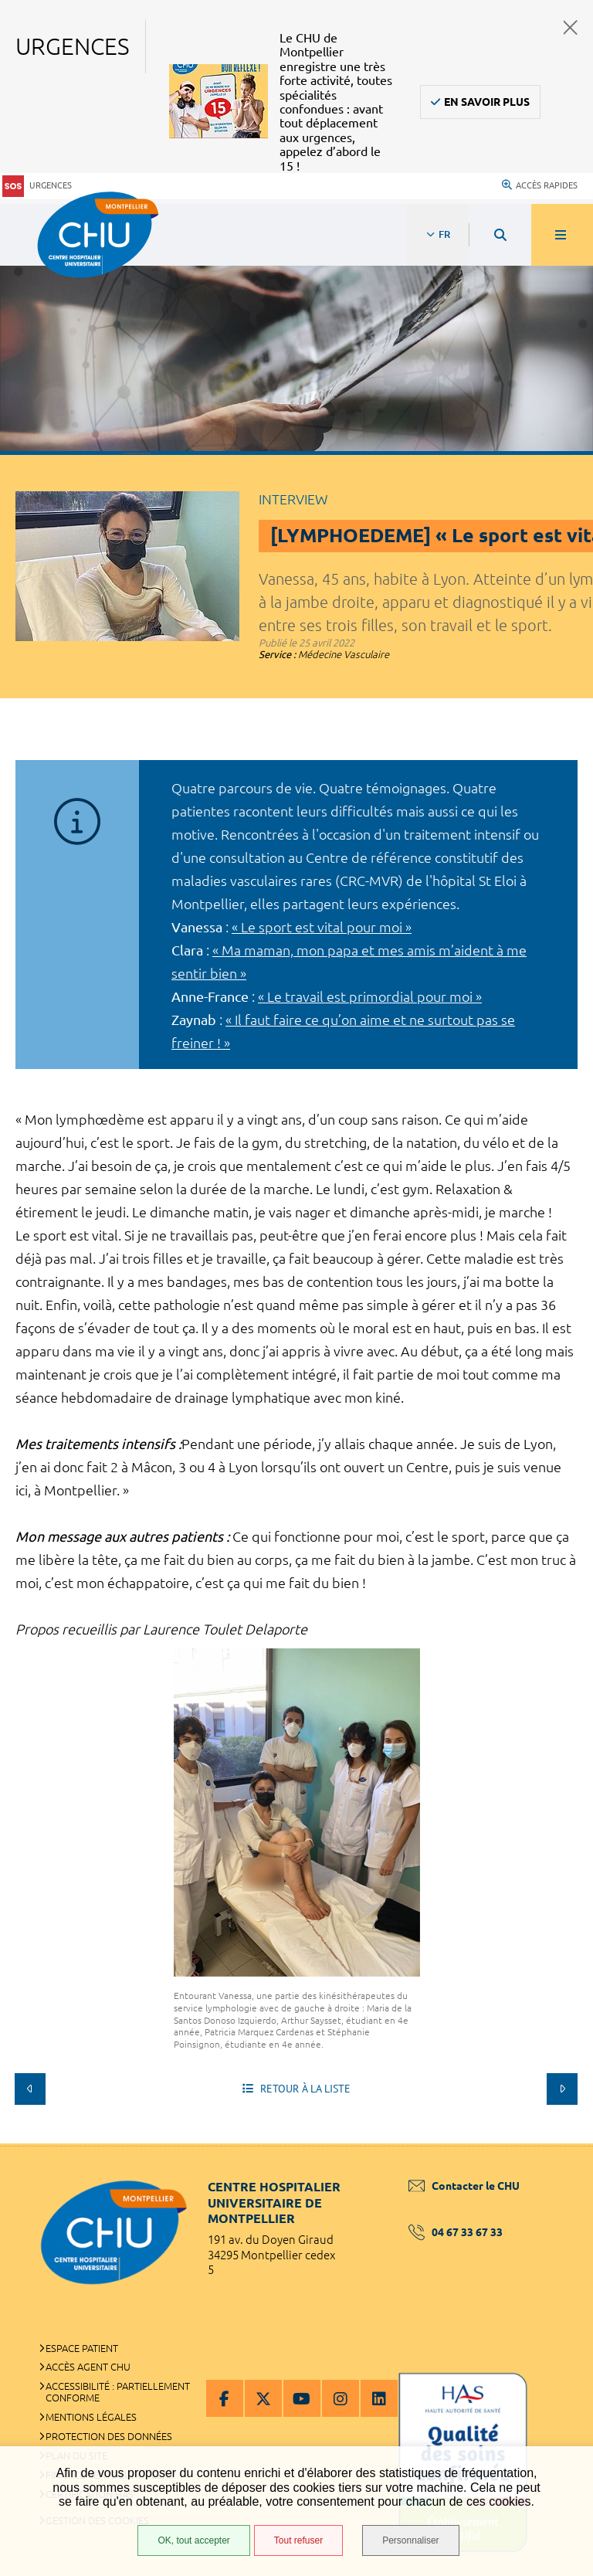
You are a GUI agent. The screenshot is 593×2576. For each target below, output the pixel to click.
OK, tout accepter (193, 2540)
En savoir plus (487, 102)
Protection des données (109, 2436)
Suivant (562, 2088)
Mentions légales (91, 2416)
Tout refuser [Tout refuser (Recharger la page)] (298, 2540)
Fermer (571, 27)
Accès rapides (540, 185)
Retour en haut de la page (554, 2143)
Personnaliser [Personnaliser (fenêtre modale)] (410, 2540)
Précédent (30, 2088)
